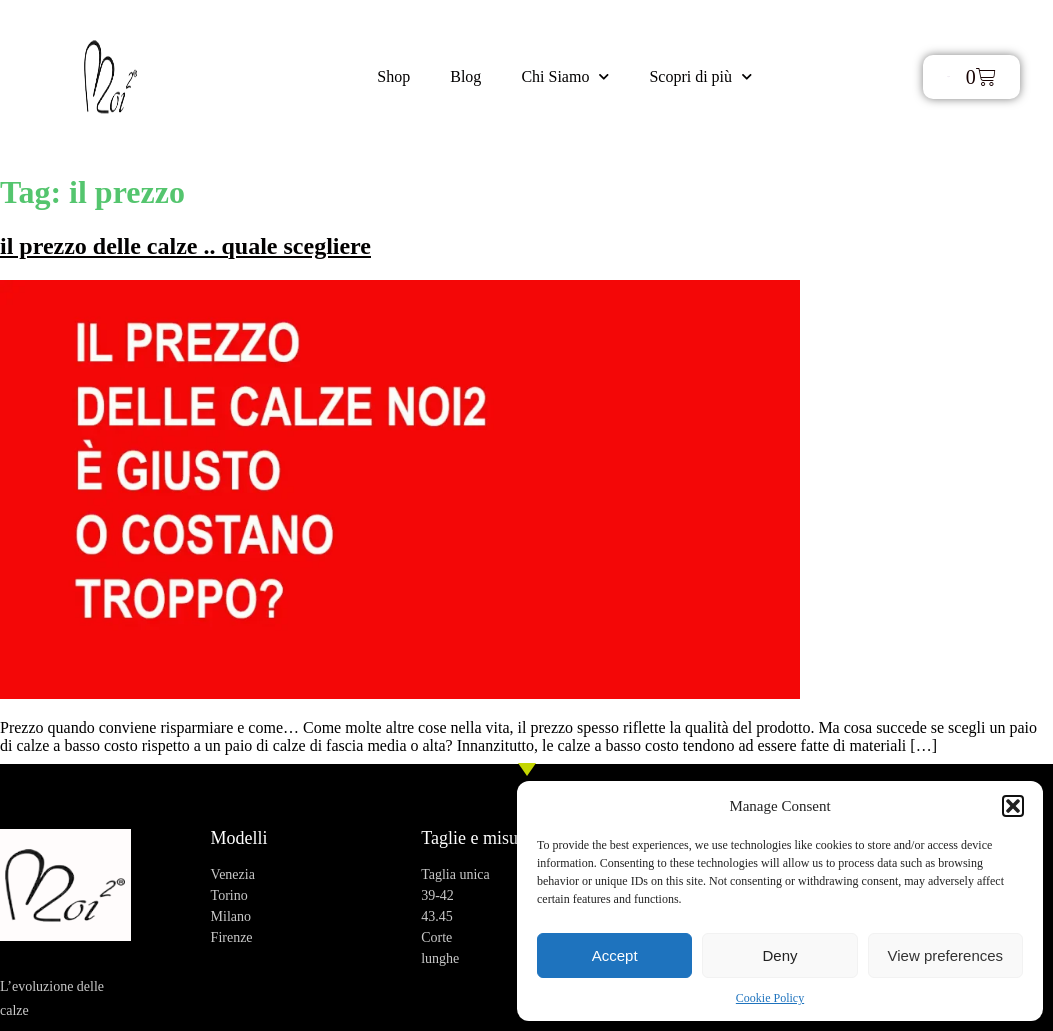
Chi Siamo (565, 76)
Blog (465, 76)
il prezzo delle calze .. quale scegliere (185, 246)
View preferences (946, 955)
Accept (615, 955)
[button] (1013, 806)
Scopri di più (700, 76)
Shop (393, 76)
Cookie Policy (770, 998)
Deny (779, 955)
